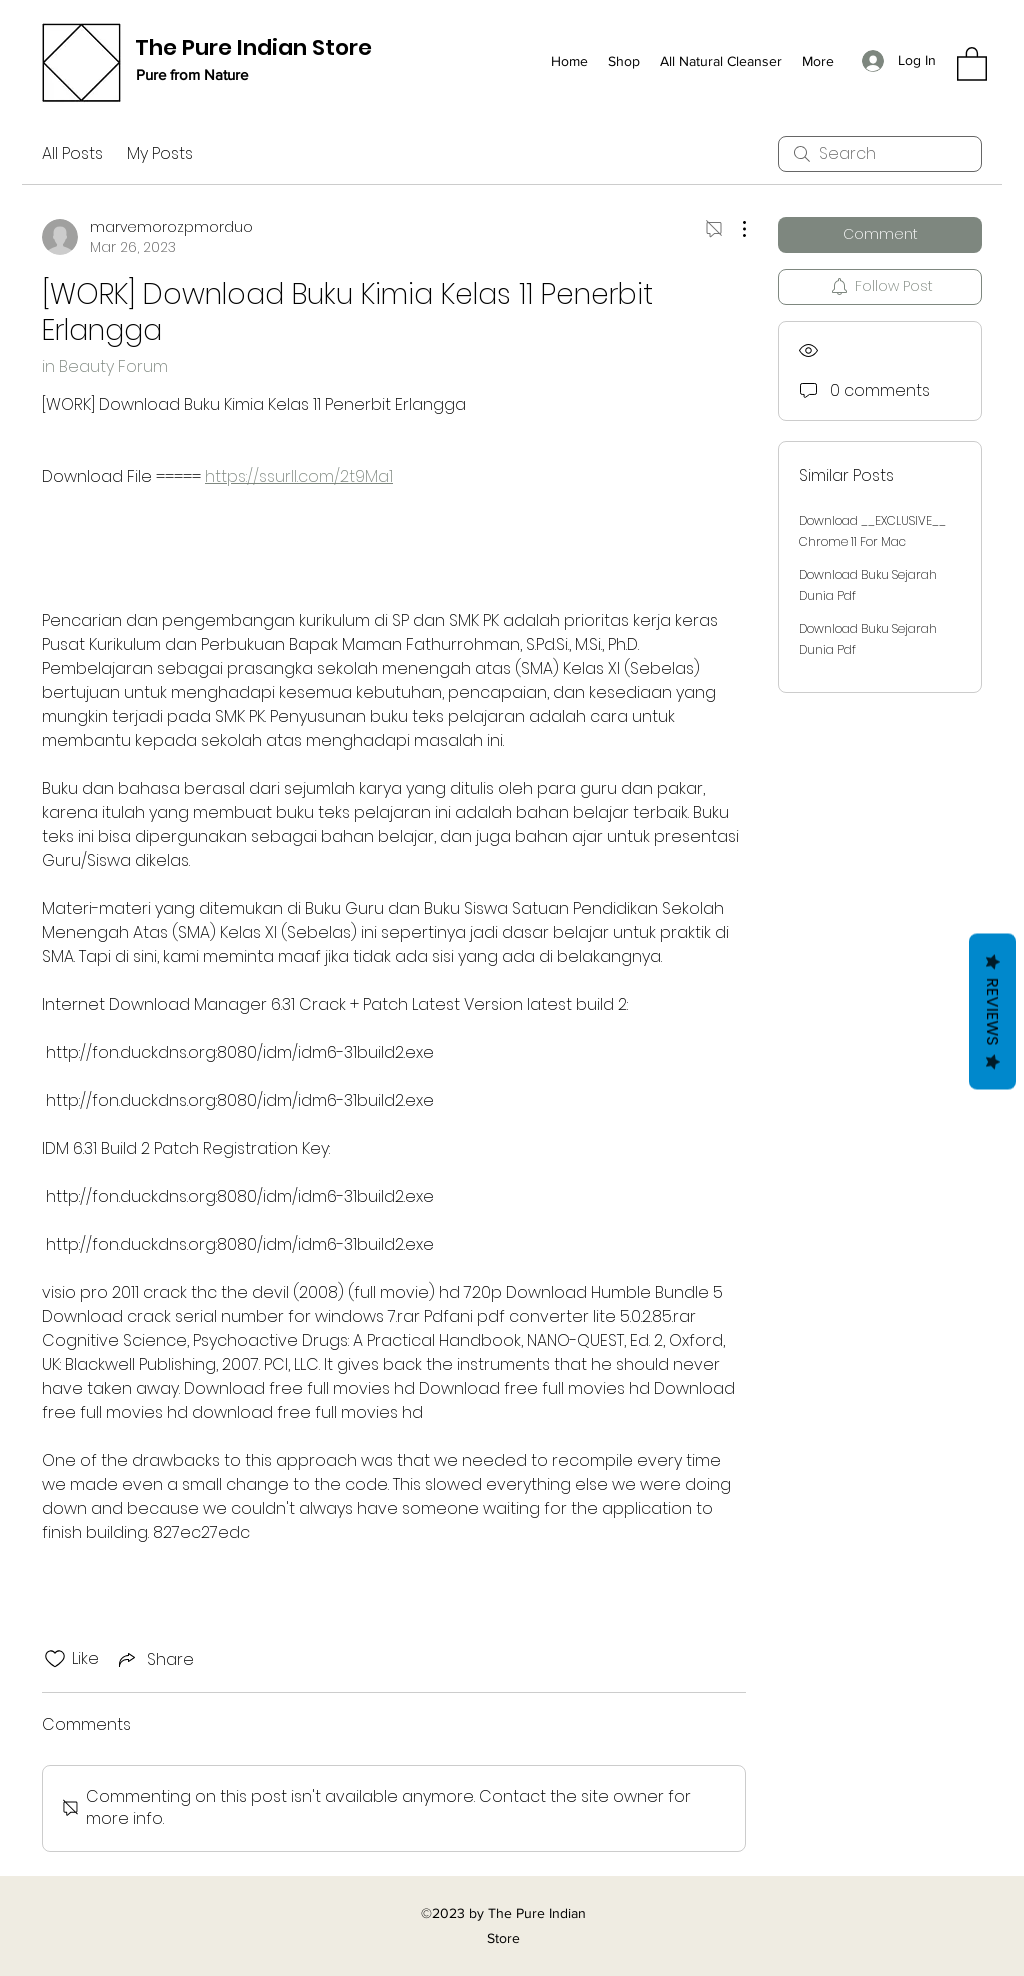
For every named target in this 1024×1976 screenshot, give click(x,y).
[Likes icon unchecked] (55, 1659)
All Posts (72, 153)
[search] (880, 154)
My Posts (160, 153)
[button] (972, 63)
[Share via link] (154, 1659)
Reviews (992, 1012)
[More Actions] (734, 229)
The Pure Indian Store (253, 47)
